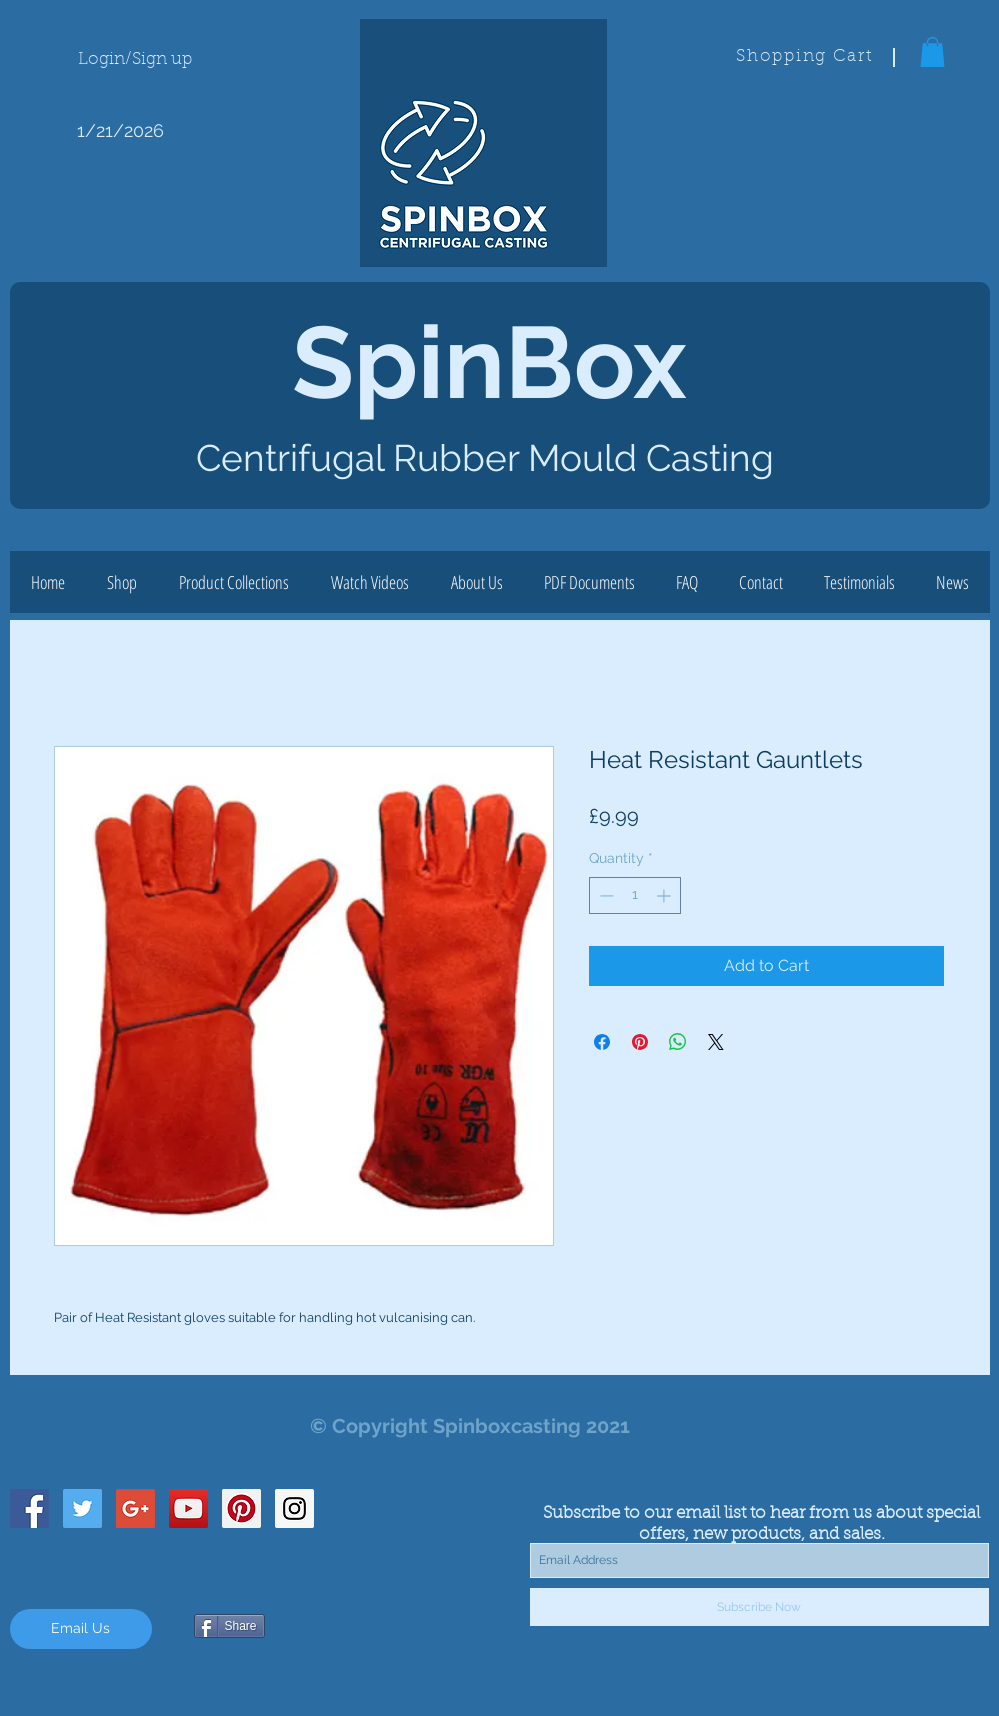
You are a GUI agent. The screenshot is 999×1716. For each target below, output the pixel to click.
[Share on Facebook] (602, 1042)
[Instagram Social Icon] (294, 1508)
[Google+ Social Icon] (135, 1508)
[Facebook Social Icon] (29, 1508)
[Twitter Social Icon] (82, 1508)
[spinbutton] (635, 895)
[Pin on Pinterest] (640, 1042)
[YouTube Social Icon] (188, 1508)
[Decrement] (604, 895)
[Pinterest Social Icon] (241, 1508)
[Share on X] (716, 1042)
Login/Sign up (135, 59)
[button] (932, 52)
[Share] (229, 1626)
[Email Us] (81, 1629)
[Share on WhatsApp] (678, 1042)
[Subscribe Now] (759, 1607)
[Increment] (665, 895)
